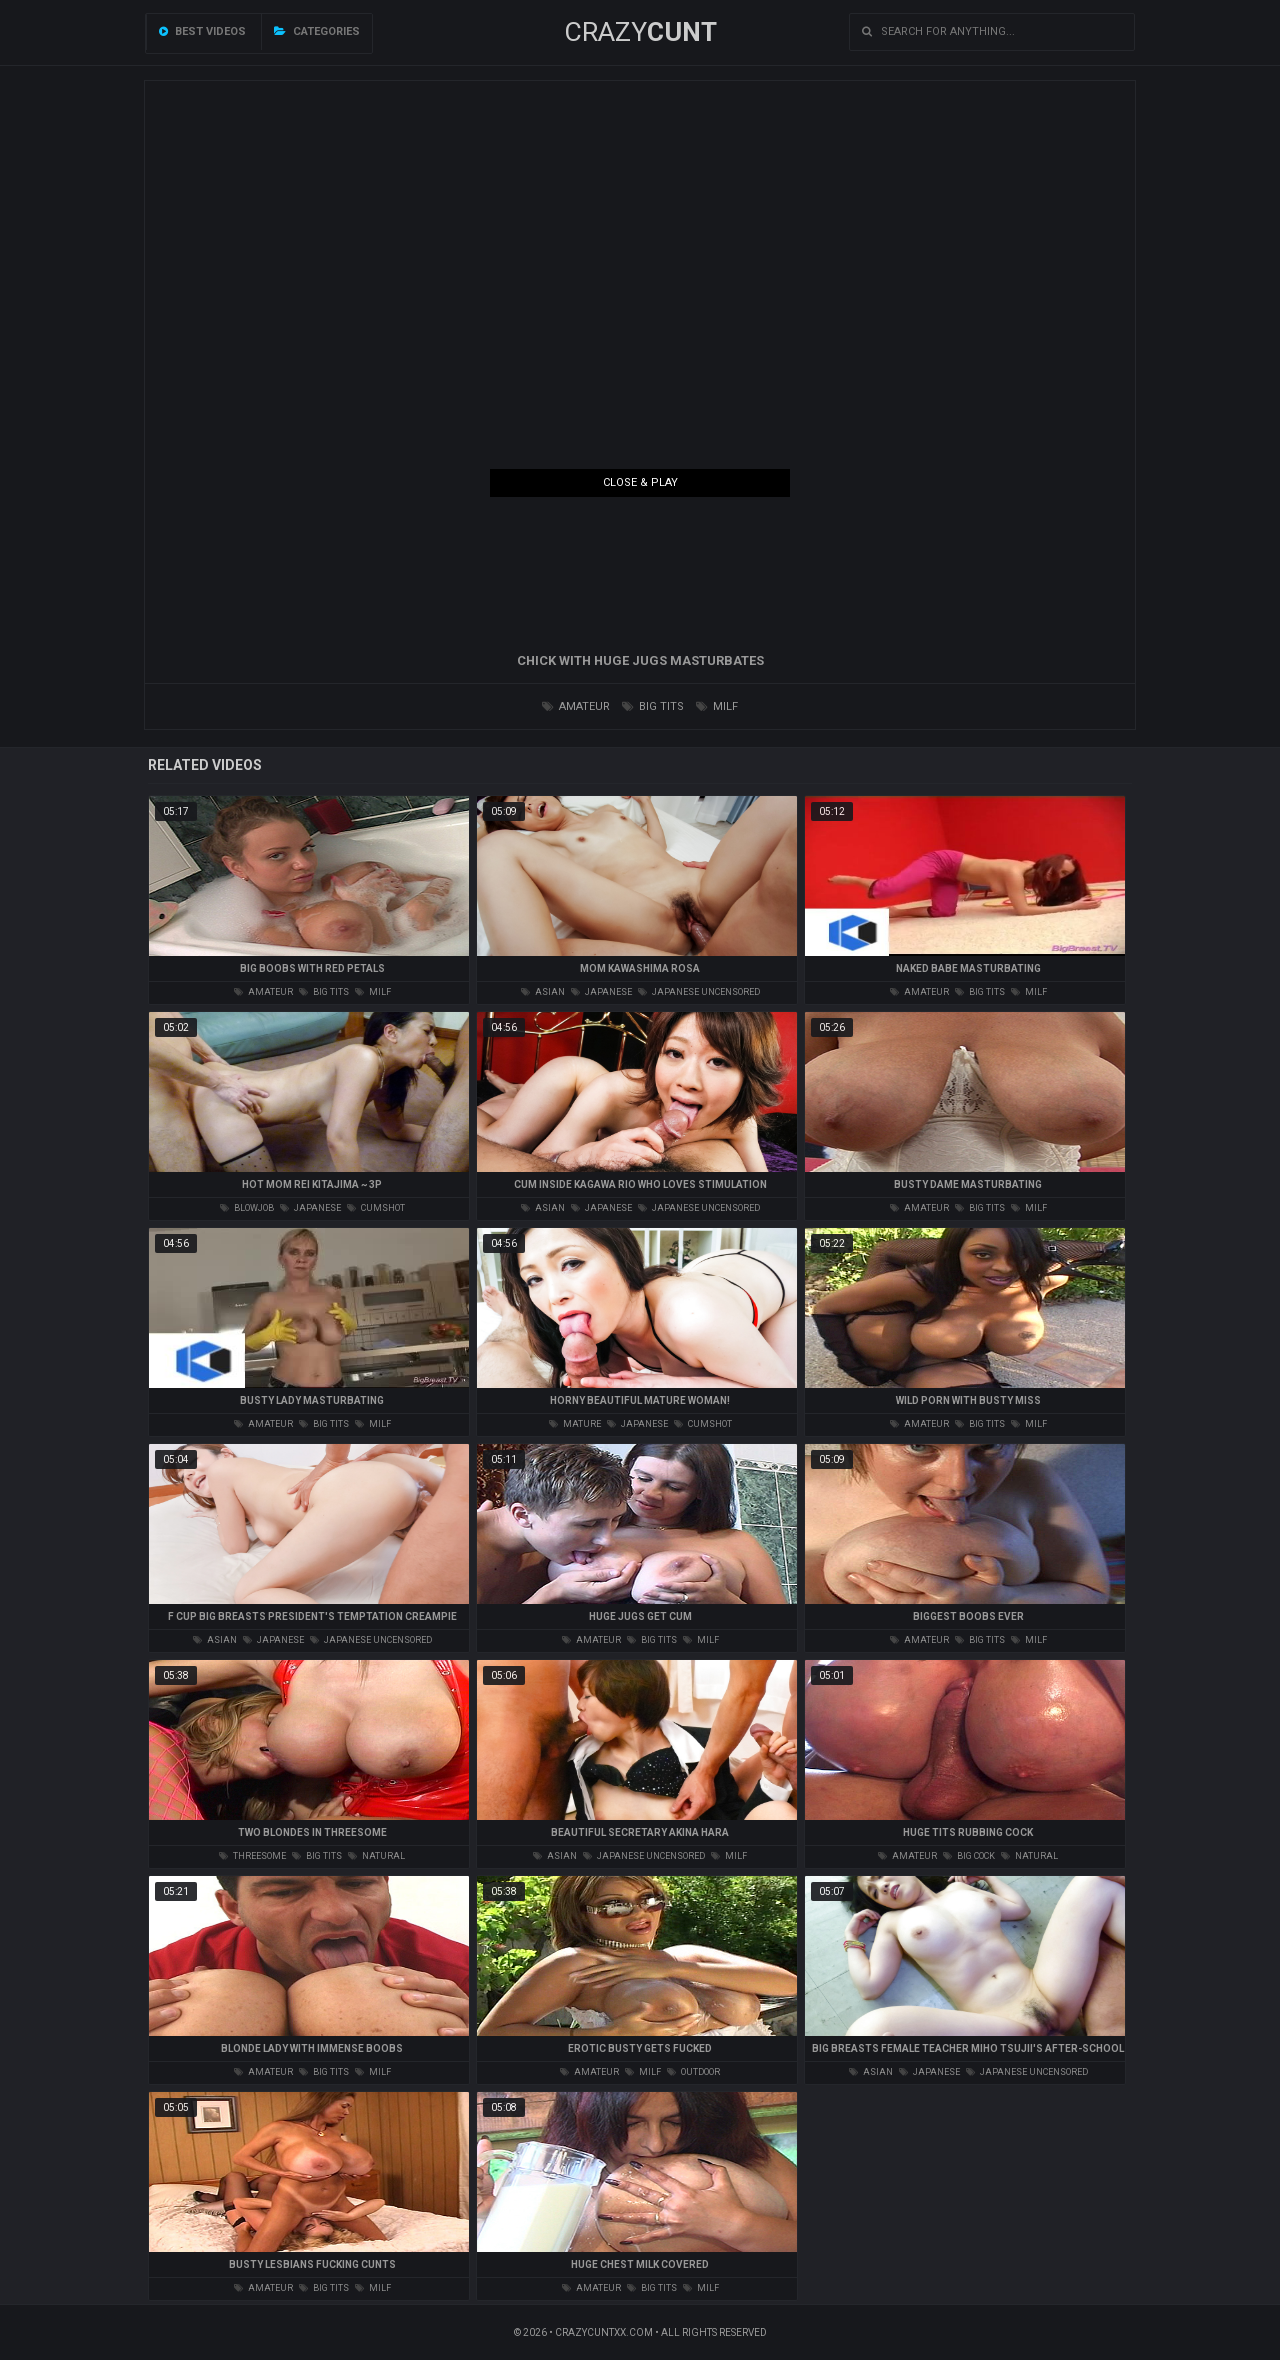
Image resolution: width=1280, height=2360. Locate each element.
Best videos (202, 31)
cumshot (376, 1208)
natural (376, 1856)
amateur (576, 706)
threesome (252, 1856)
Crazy (640, 32)
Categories (317, 31)
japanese (601, 992)
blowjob (247, 1208)
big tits (653, 706)
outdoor (693, 2072)
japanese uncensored (699, 992)
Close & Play (640, 482)
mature (575, 1424)
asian (543, 992)
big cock (969, 1856)
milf (717, 706)
